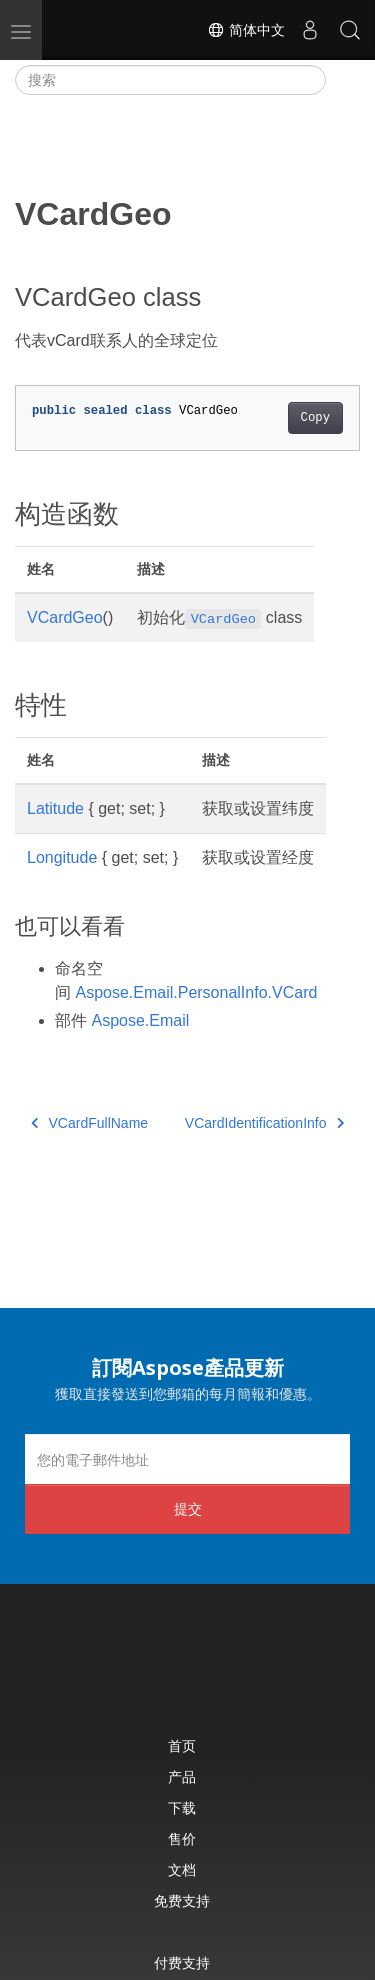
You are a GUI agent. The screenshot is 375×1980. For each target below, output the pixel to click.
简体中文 (246, 30)
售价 (182, 1838)
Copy (315, 418)
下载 (182, 1807)
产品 (182, 1776)
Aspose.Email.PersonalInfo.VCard (196, 992)
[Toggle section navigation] (343, 80)
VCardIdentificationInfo (264, 1123)
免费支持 (182, 1900)
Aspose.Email (140, 1020)
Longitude (62, 857)
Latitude (55, 808)
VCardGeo (65, 617)
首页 (182, 1745)
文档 (182, 1869)
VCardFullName (89, 1123)
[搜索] (170, 80)
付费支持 (182, 1962)
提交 (188, 1508)
